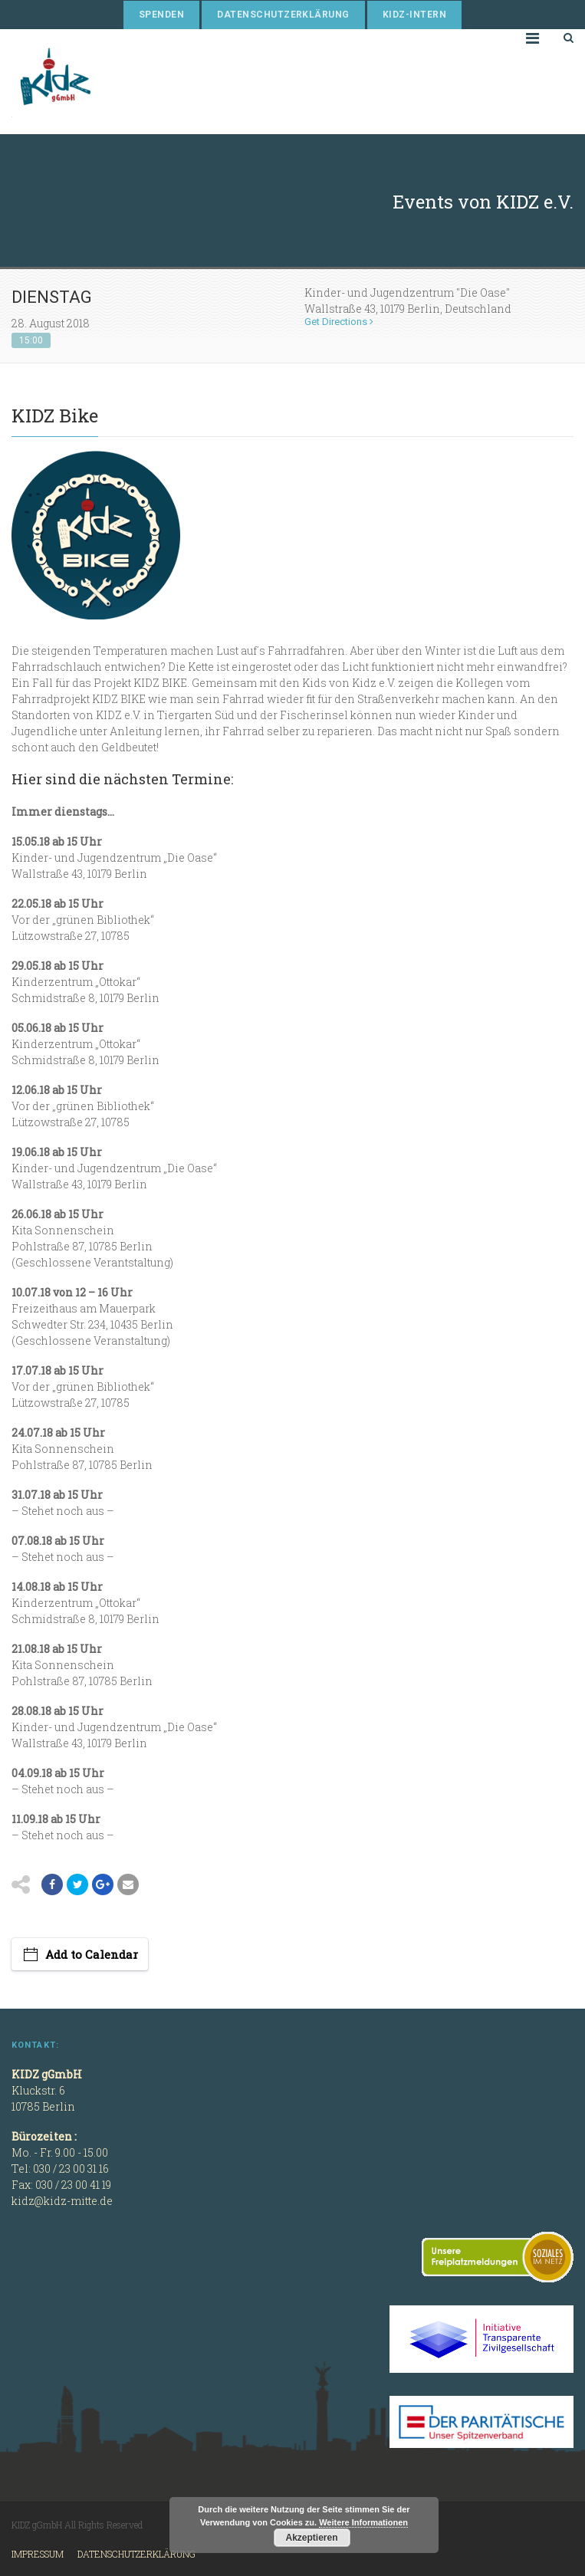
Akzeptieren (311, 2537)
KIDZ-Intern (414, 14)
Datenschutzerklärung (283, 14)
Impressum (38, 2554)
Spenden (161, 14)
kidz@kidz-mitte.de (62, 2200)
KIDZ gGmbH (127, 82)
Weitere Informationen (363, 2522)
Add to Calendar (91, 1954)
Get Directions (338, 322)
